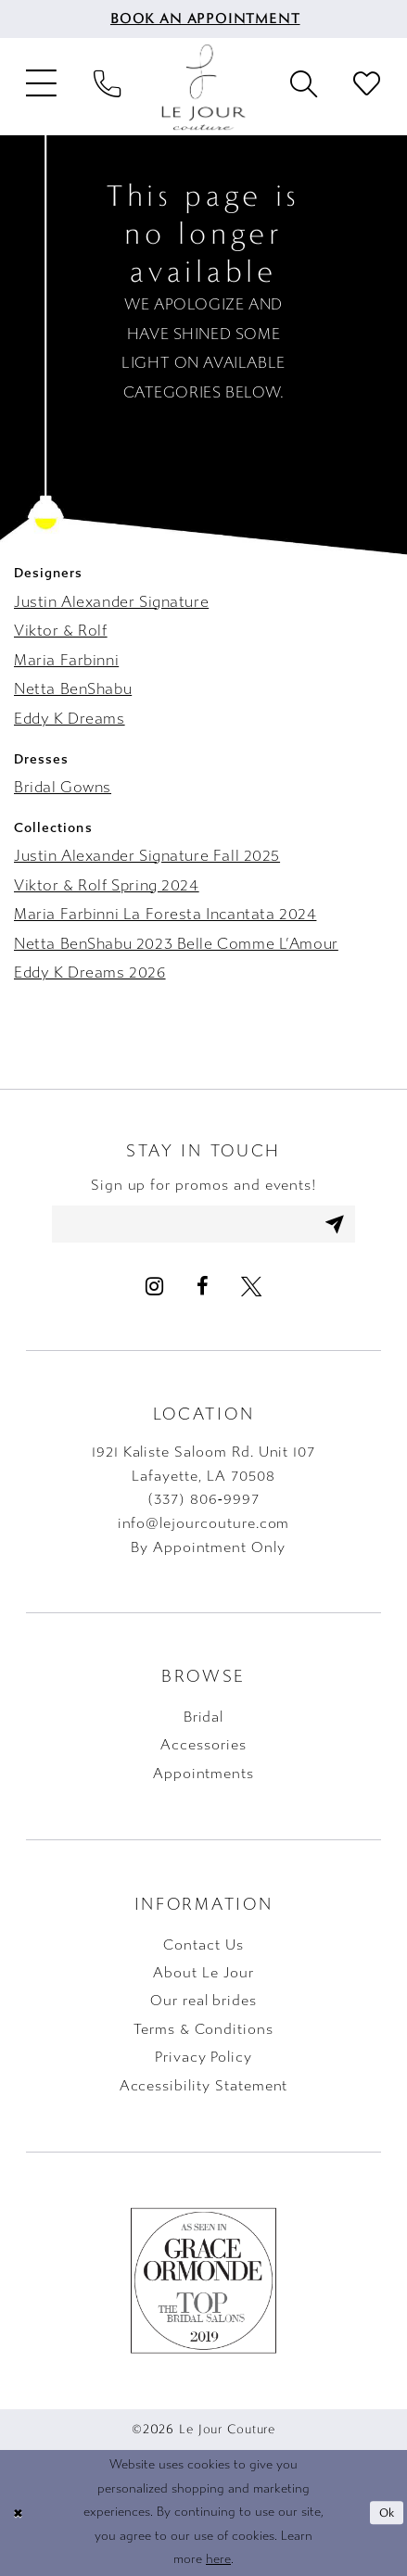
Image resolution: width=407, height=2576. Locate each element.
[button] (41, 87)
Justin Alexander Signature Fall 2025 (147, 856)
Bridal (204, 1717)
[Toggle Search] (304, 86)
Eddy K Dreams (69, 718)
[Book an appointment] (203, 19)
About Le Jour (203, 1972)
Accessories (203, 1745)
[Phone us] (106, 86)
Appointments (203, 1773)
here (218, 2559)
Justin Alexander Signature (111, 602)
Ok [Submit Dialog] (387, 2513)
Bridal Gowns (62, 787)
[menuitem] (203, 19)
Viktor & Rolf (61, 630)
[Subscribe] (336, 1224)
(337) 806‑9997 (203, 1500)
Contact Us (203, 1945)
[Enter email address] (204, 1224)
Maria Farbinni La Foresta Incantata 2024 (165, 914)
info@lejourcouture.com (204, 1523)
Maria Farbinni (66, 660)
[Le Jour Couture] (204, 87)
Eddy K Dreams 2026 (90, 972)
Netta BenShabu (73, 689)
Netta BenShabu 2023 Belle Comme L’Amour (176, 944)
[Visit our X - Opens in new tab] (250, 1286)
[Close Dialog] (18, 2513)
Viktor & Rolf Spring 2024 (106, 885)
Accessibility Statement (204, 2085)
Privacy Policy (203, 2057)
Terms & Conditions (203, 2029)
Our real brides (203, 2001)
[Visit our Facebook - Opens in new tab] (202, 1286)
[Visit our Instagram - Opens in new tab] (154, 1286)
